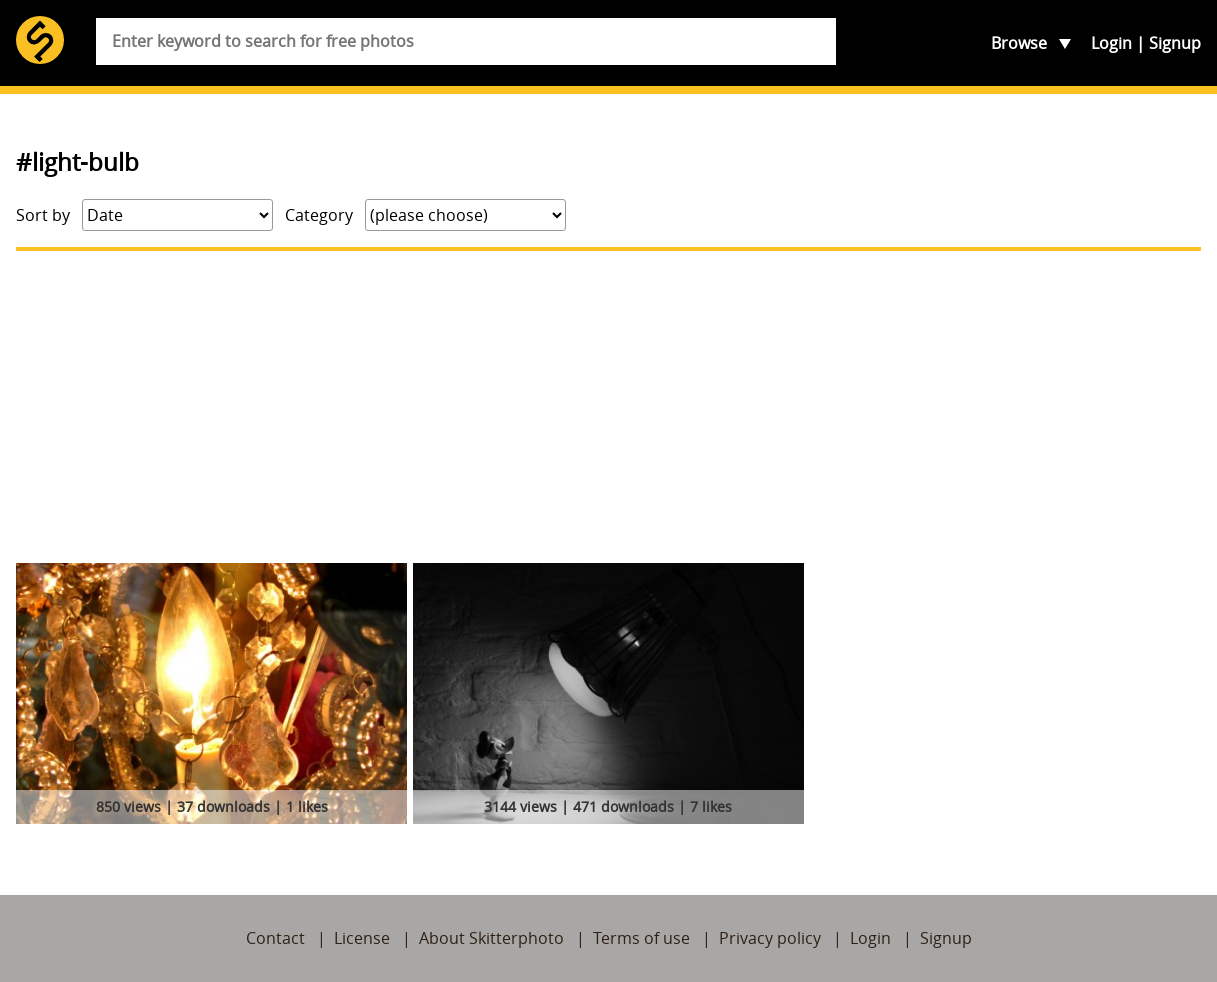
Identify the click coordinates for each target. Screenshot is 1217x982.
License (362, 938)
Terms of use (641, 938)
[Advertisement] (608, 407)
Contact (275, 938)
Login (1111, 43)
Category (319, 215)
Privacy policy (770, 938)
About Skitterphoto (491, 938)
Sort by (43, 215)
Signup (1175, 43)
